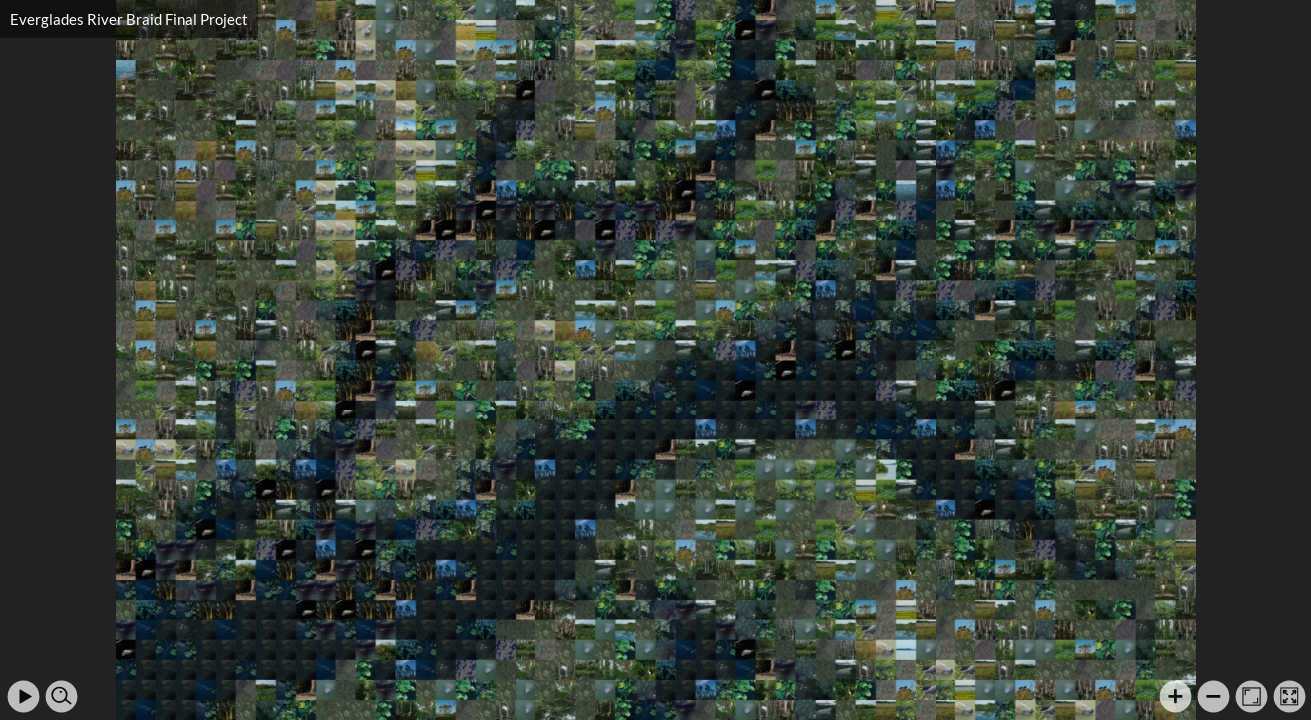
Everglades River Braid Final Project (129, 19)
